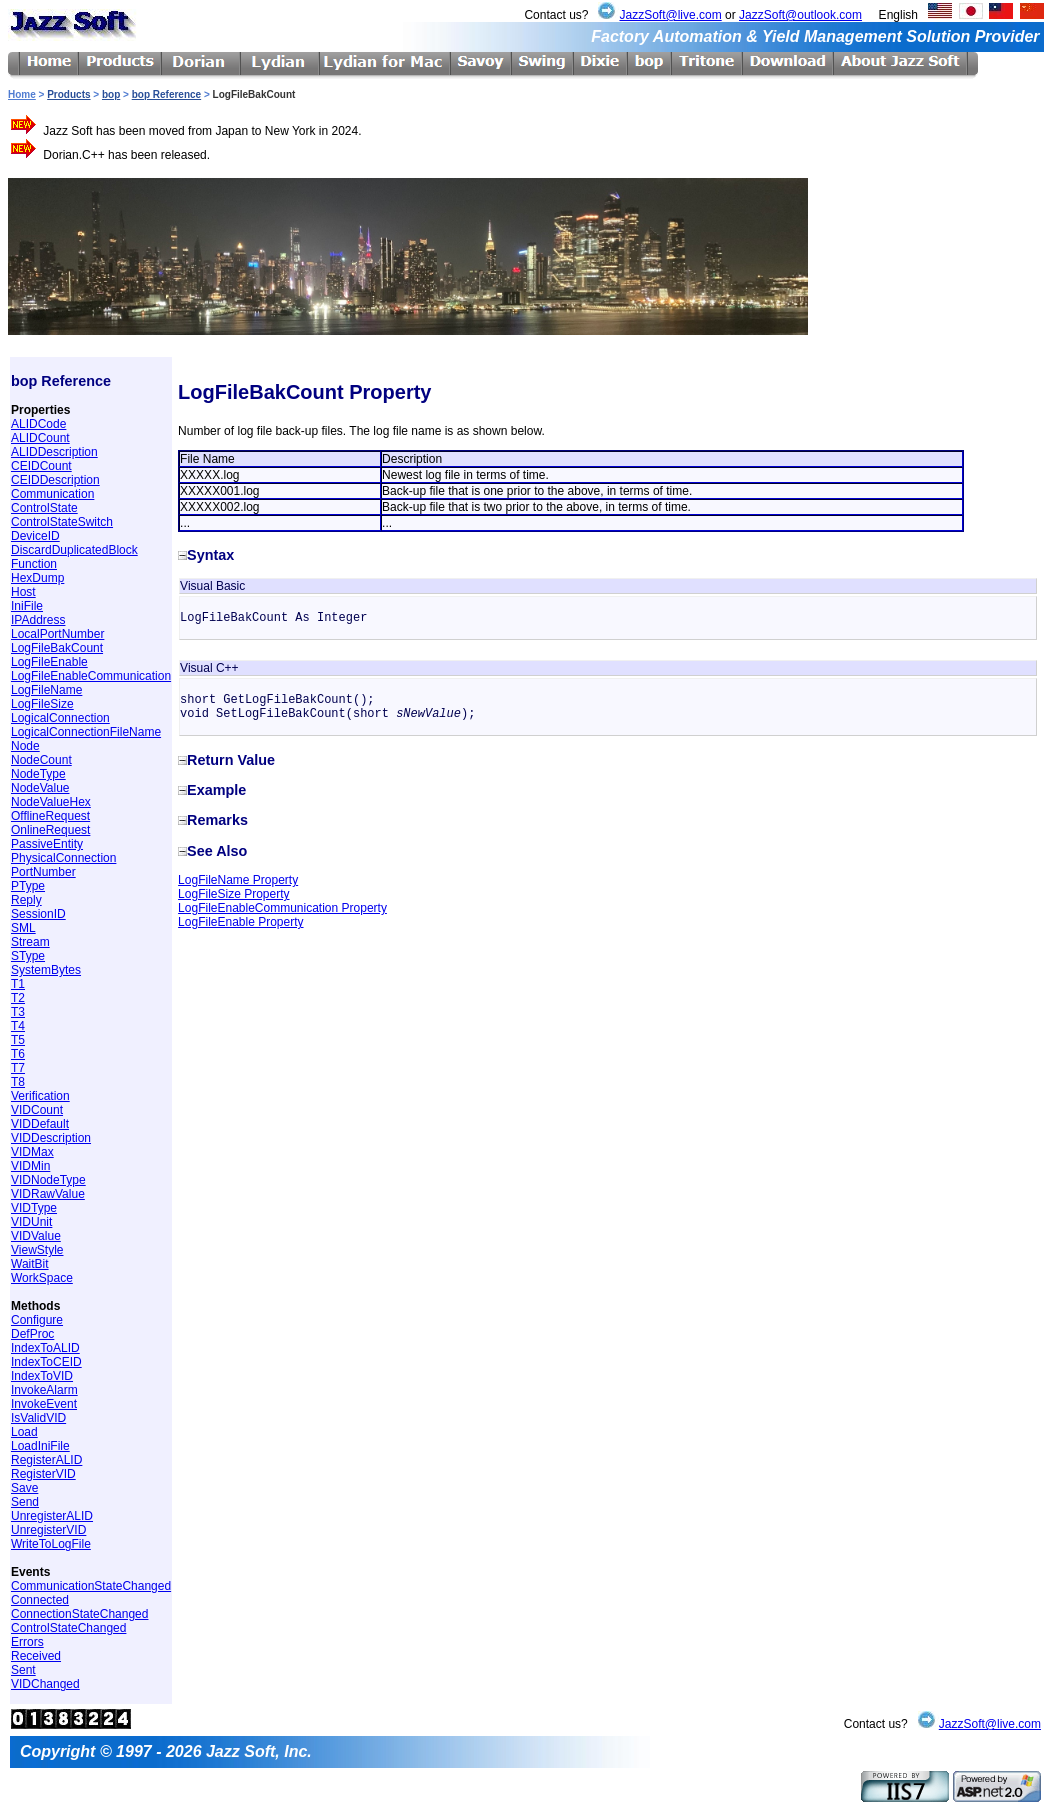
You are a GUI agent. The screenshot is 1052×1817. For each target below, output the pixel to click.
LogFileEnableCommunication (91, 676)
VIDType (34, 1208)
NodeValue (40, 788)
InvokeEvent (44, 1404)
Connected (40, 1600)
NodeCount (41, 760)
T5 (18, 1040)
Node (25, 746)
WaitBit (30, 1264)
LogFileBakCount (57, 648)
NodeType (38, 774)
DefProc (32, 1334)
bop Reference (166, 94)
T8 (18, 1082)
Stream (30, 942)
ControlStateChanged (68, 1628)
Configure (37, 1320)
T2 (18, 998)
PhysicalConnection (63, 858)
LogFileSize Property (233, 894)
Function (34, 564)
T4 (18, 1026)
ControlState (44, 508)
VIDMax (32, 1152)
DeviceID (35, 536)
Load (24, 1432)
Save (24, 1488)
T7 (18, 1068)
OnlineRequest (50, 830)
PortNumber (43, 872)
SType (28, 956)
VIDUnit (31, 1222)
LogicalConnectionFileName (86, 732)
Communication (52, 494)
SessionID (38, 914)
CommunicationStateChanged (91, 1586)
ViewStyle (37, 1250)
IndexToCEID (46, 1362)
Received (36, 1656)
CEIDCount (41, 466)
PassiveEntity (47, 844)
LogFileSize (42, 704)
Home (22, 94)
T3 (18, 1012)
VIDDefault (40, 1124)
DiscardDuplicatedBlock (74, 550)
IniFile (27, 606)
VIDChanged (45, 1684)
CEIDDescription (55, 480)
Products (68, 94)
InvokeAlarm (44, 1390)
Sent (23, 1670)
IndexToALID (45, 1348)
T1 (18, 984)
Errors (27, 1642)
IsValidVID (38, 1418)
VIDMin (30, 1166)
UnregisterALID (52, 1516)
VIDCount (37, 1110)
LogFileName (46, 690)
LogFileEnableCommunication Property (282, 908)
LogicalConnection (60, 718)
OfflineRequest (50, 816)
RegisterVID (43, 1474)
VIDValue (36, 1236)
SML (23, 928)
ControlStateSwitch (62, 522)
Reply (26, 900)
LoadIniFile (40, 1446)
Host (23, 592)
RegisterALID (46, 1460)
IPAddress (38, 620)
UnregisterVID (48, 1530)
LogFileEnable (49, 662)
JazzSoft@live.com (670, 15)
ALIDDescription (54, 452)
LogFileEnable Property (240, 922)
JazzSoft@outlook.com (800, 15)
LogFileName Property (238, 880)
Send (25, 1502)
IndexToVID (42, 1376)
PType (28, 886)
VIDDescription (51, 1138)
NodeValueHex (51, 802)
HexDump (37, 578)
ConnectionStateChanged (79, 1614)
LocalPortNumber (57, 634)
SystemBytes (46, 970)
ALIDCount (40, 438)
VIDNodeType (48, 1180)
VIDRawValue (48, 1194)
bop (111, 94)
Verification (40, 1096)
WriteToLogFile (51, 1544)
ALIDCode (38, 424)
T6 (18, 1054)
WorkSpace (42, 1278)
